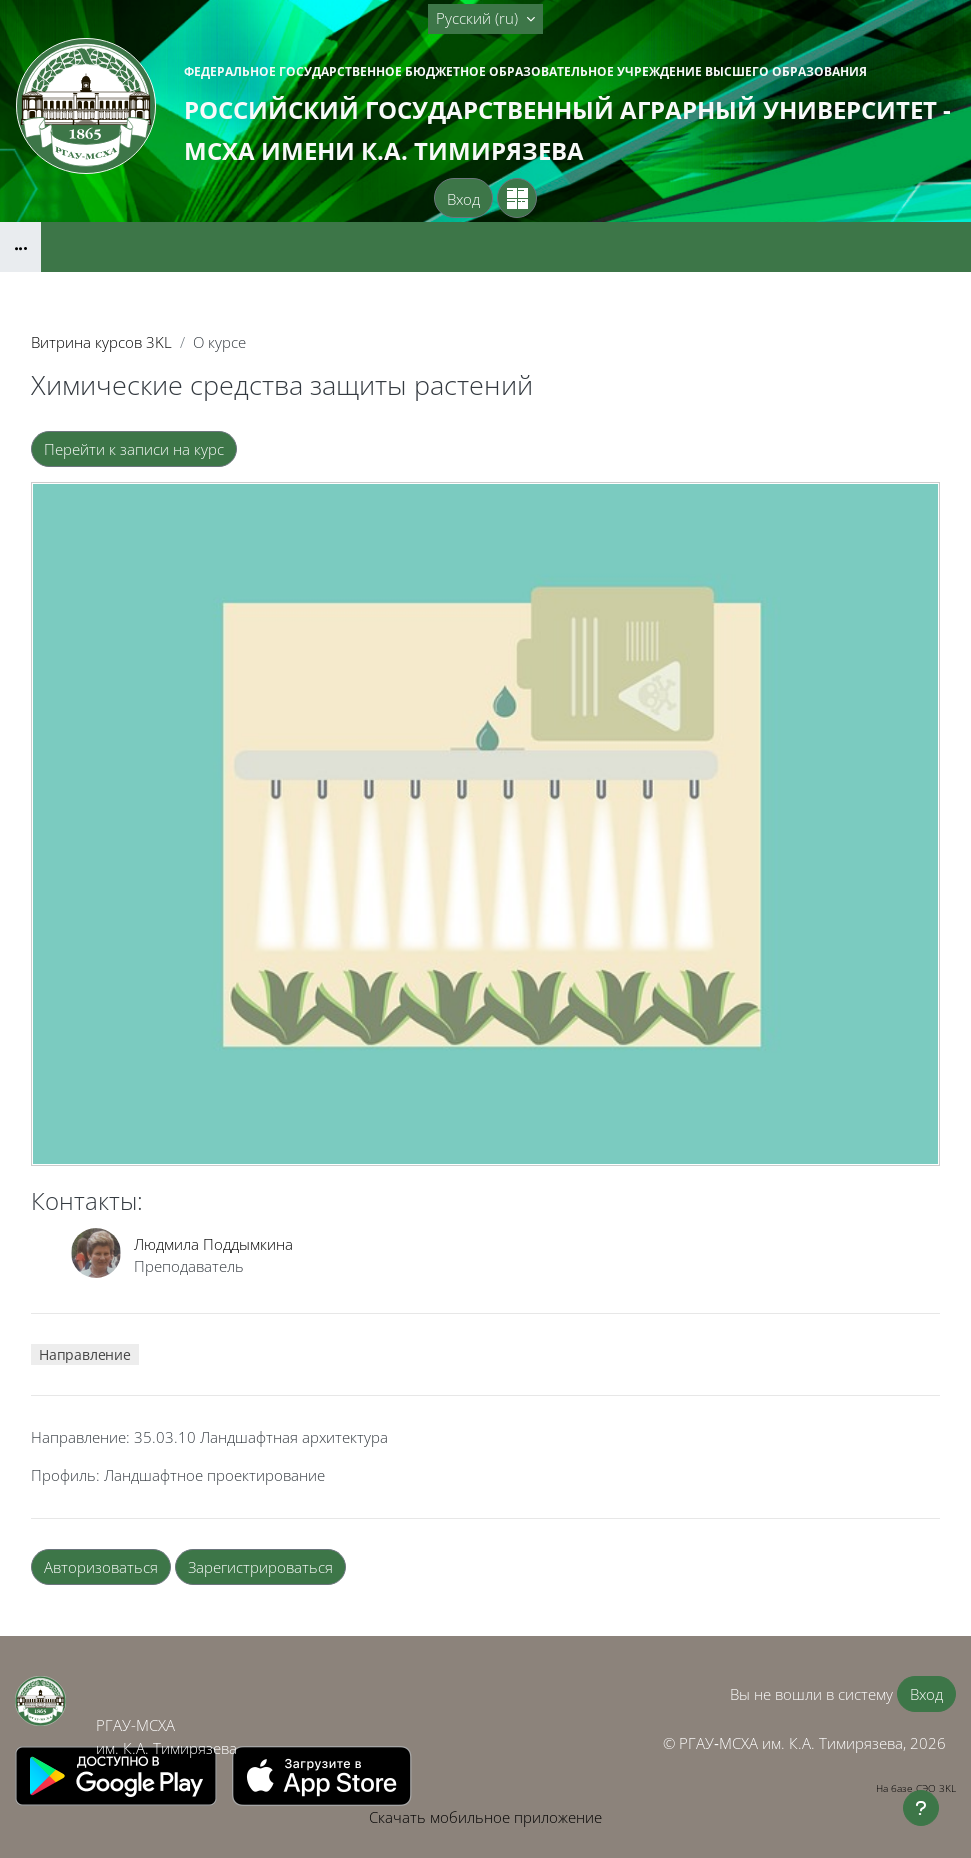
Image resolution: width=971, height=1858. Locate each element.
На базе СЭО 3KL (916, 1788)
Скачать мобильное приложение (485, 1817)
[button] (485, 19)
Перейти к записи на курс (134, 449)
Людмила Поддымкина (213, 1244)
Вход (463, 199)
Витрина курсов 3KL (101, 342)
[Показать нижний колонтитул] (921, 1808)
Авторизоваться (101, 1567)
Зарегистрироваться (260, 1567)
